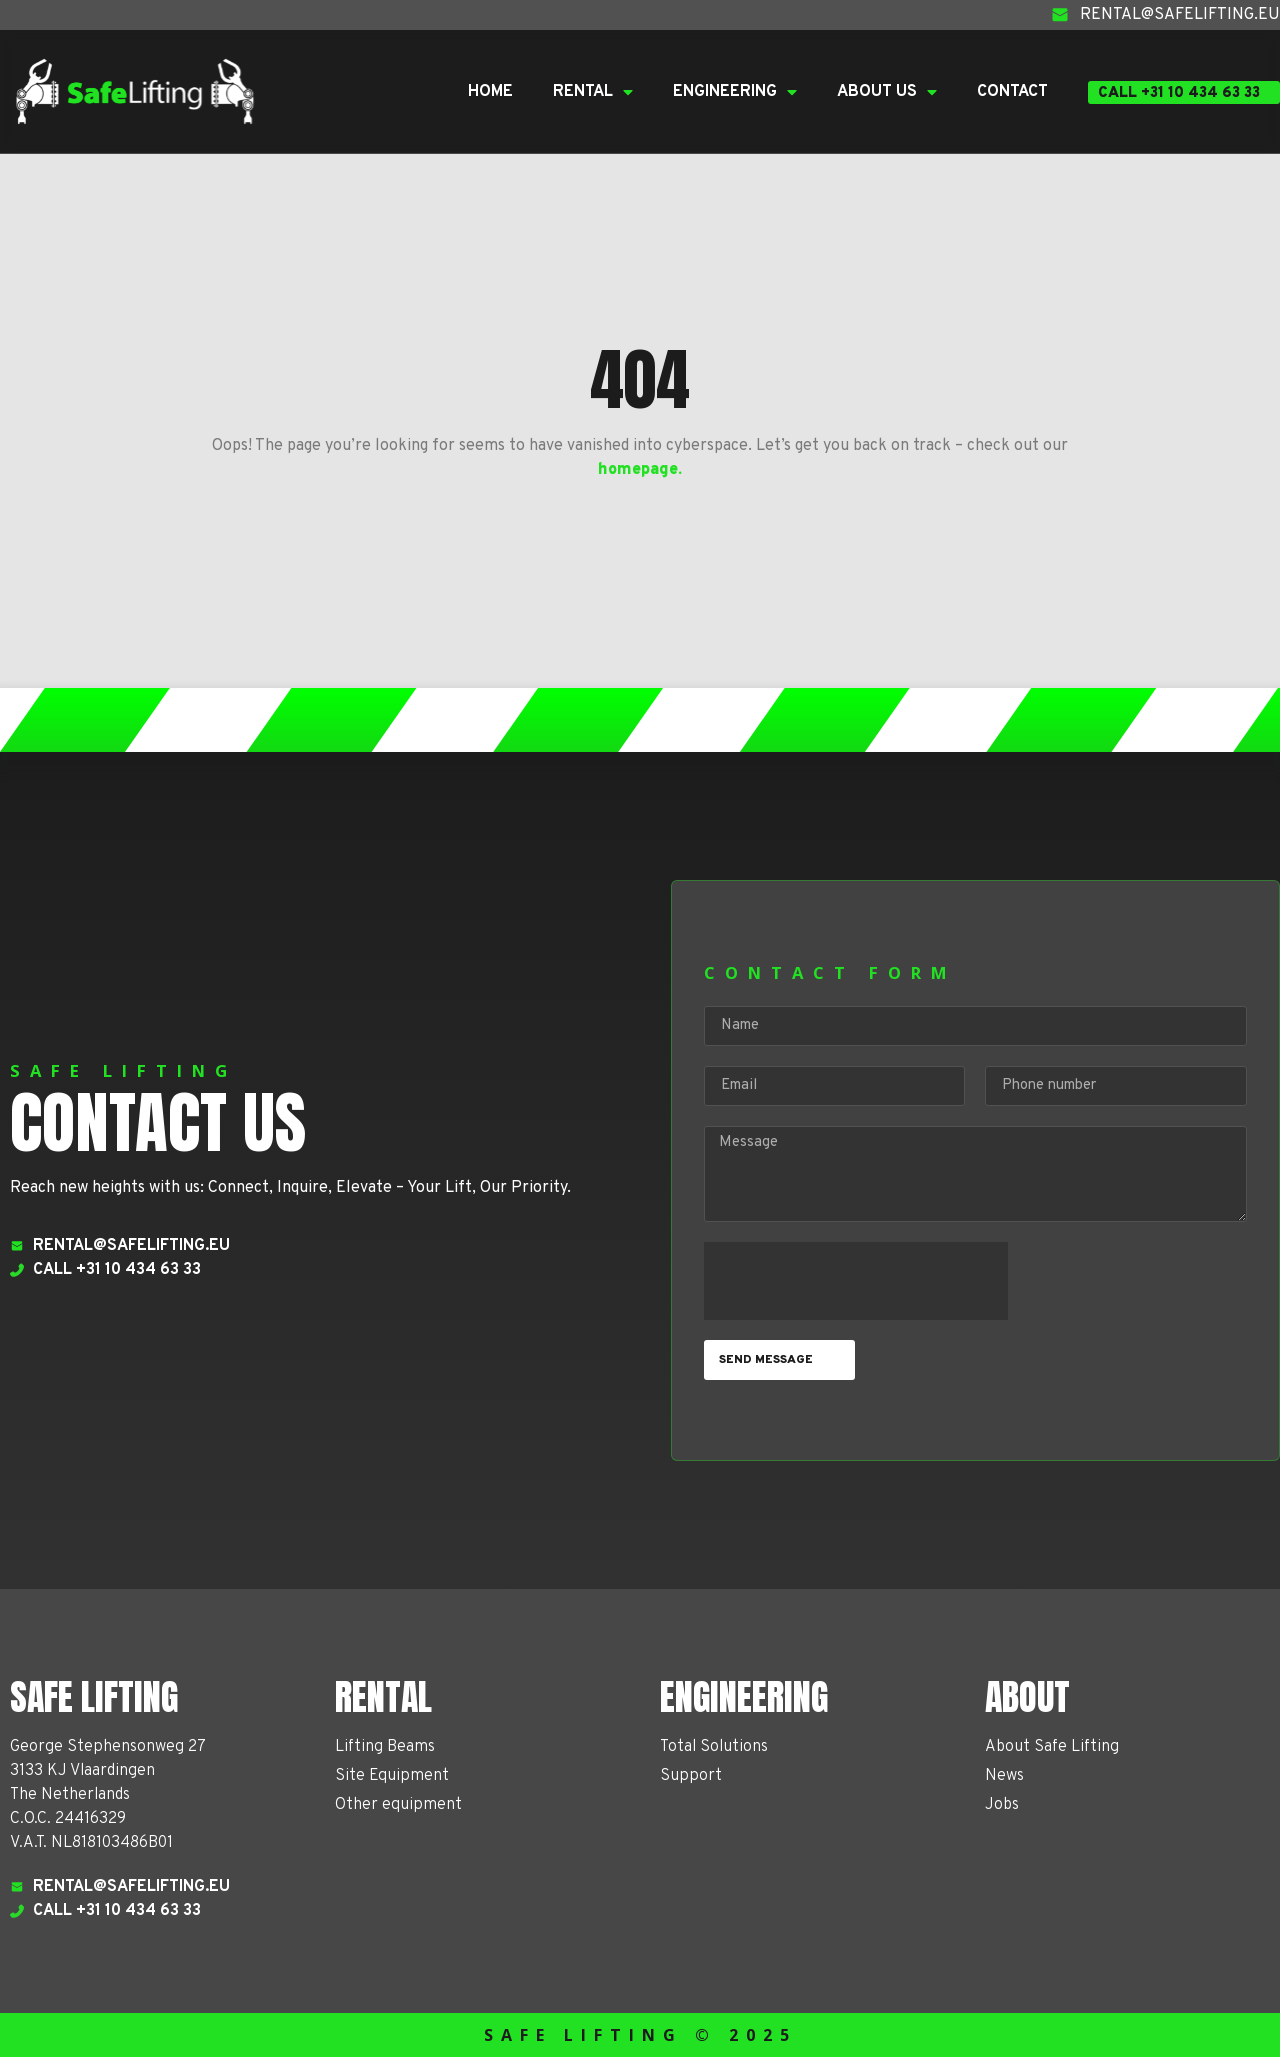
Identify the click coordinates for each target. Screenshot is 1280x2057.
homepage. (640, 470)
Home (490, 92)
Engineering (735, 92)
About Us (887, 92)
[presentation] (856, 1281)
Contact (1012, 92)
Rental (593, 92)
